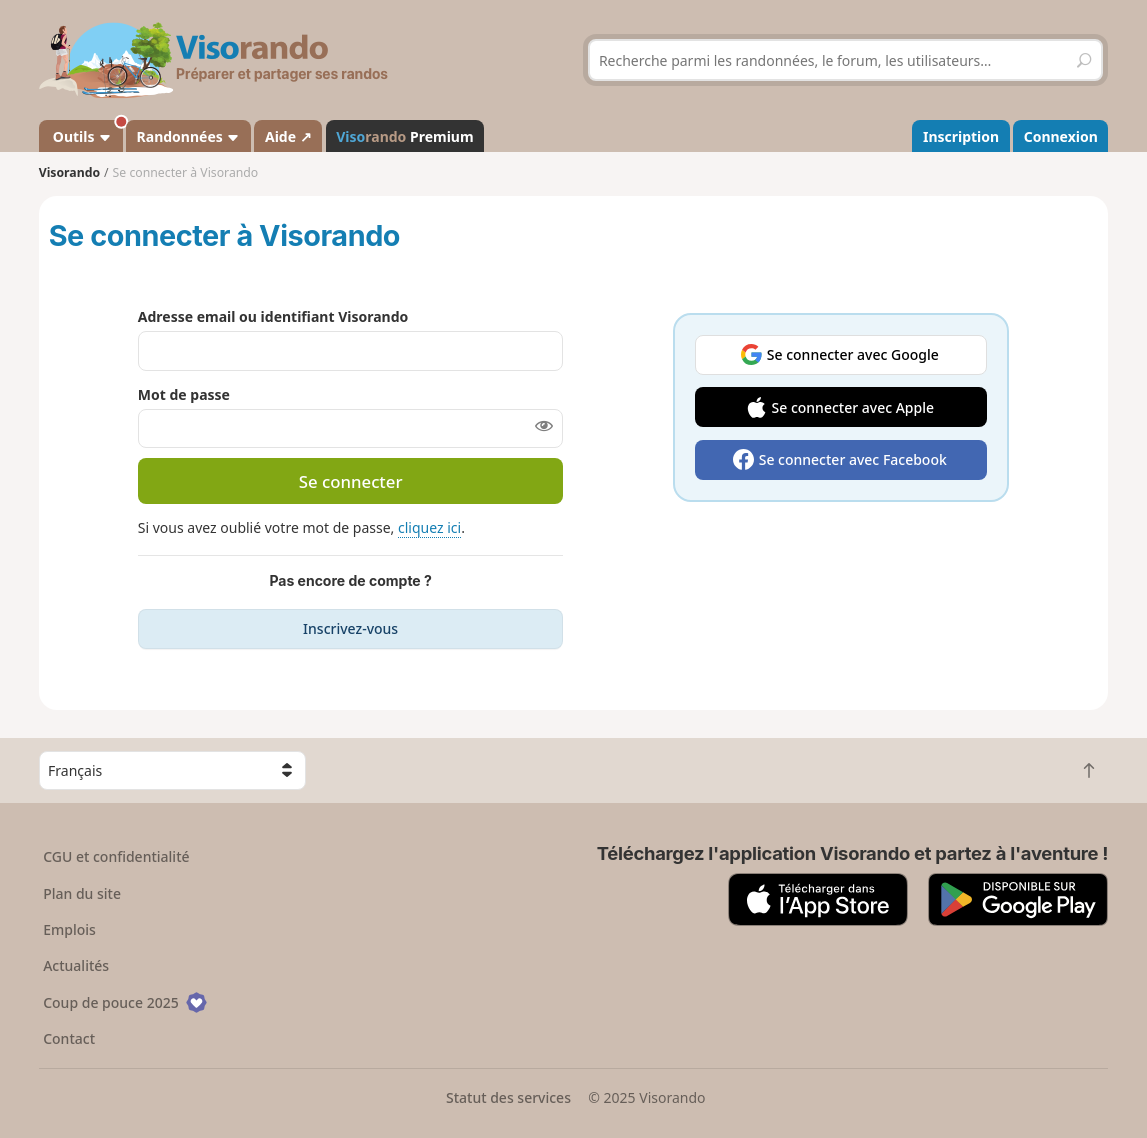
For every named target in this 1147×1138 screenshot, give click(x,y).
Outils (85, 133)
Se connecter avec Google (853, 354)
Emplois (69, 929)
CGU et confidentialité (116, 856)
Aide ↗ (288, 136)
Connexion (1061, 136)
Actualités (76, 965)
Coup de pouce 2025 (125, 1002)
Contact (69, 1038)
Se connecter (351, 481)
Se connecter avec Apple (853, 407)
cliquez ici (429, 527)
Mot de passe (184, 394)
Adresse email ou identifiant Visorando (273, 316)
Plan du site (82, 893)
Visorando (69, 172)
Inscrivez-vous (350, 628)
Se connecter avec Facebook (853, 459)
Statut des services (508, 1097)
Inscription (961, 136)
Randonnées (189, 136)
